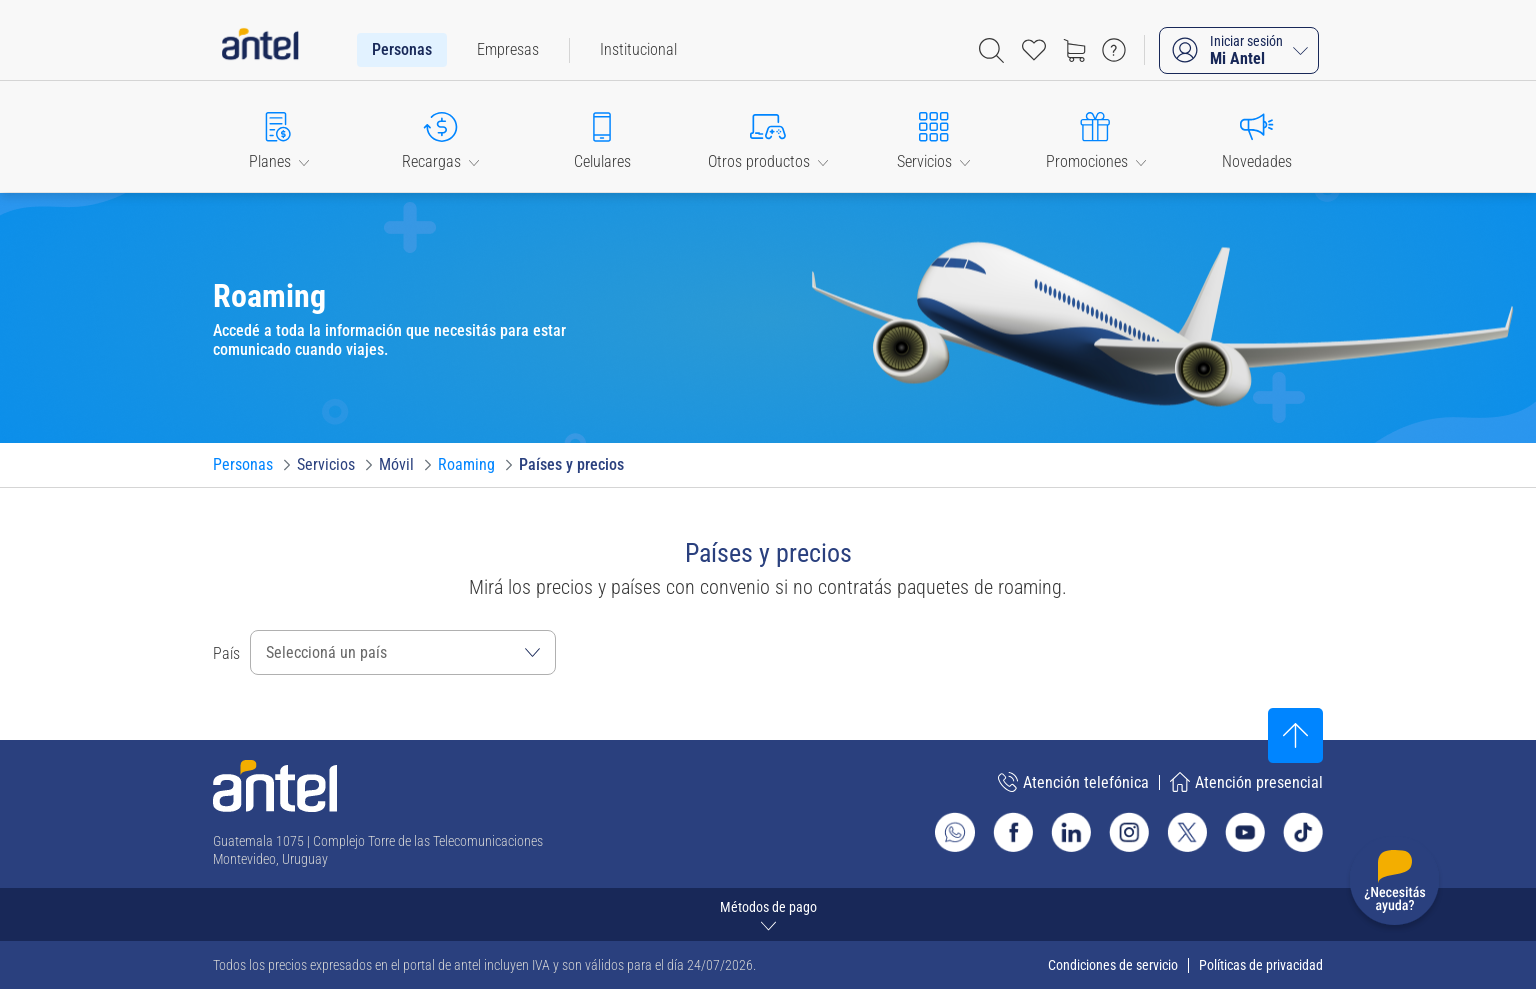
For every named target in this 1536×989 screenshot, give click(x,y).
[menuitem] (402, 50)
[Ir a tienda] (1074, 50)
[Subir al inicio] (1295, 735)
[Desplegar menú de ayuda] (1394, 884)
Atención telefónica (1073, 782)
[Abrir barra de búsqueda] (991, 50)
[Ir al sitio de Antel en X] (1187, 832)
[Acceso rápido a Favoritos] (1034, 50)
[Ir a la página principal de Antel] (275, 786)
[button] (279, 136)
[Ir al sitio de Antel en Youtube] (1245, 832)
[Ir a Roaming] (466, 465)
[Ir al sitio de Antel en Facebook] (1013, 832)
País (226, 653)
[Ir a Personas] (243, 465)
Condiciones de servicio (1113, 965)
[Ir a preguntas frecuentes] (1114, 50)
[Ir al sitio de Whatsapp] (955, 832)
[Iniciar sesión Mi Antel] (1239, 50)
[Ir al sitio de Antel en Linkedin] (1071, 832)
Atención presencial (1246, 782)
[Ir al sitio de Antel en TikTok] (1303, 832)
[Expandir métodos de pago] (768, 914)
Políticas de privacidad (1261, 965)
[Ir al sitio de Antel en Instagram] (1129, 832)
